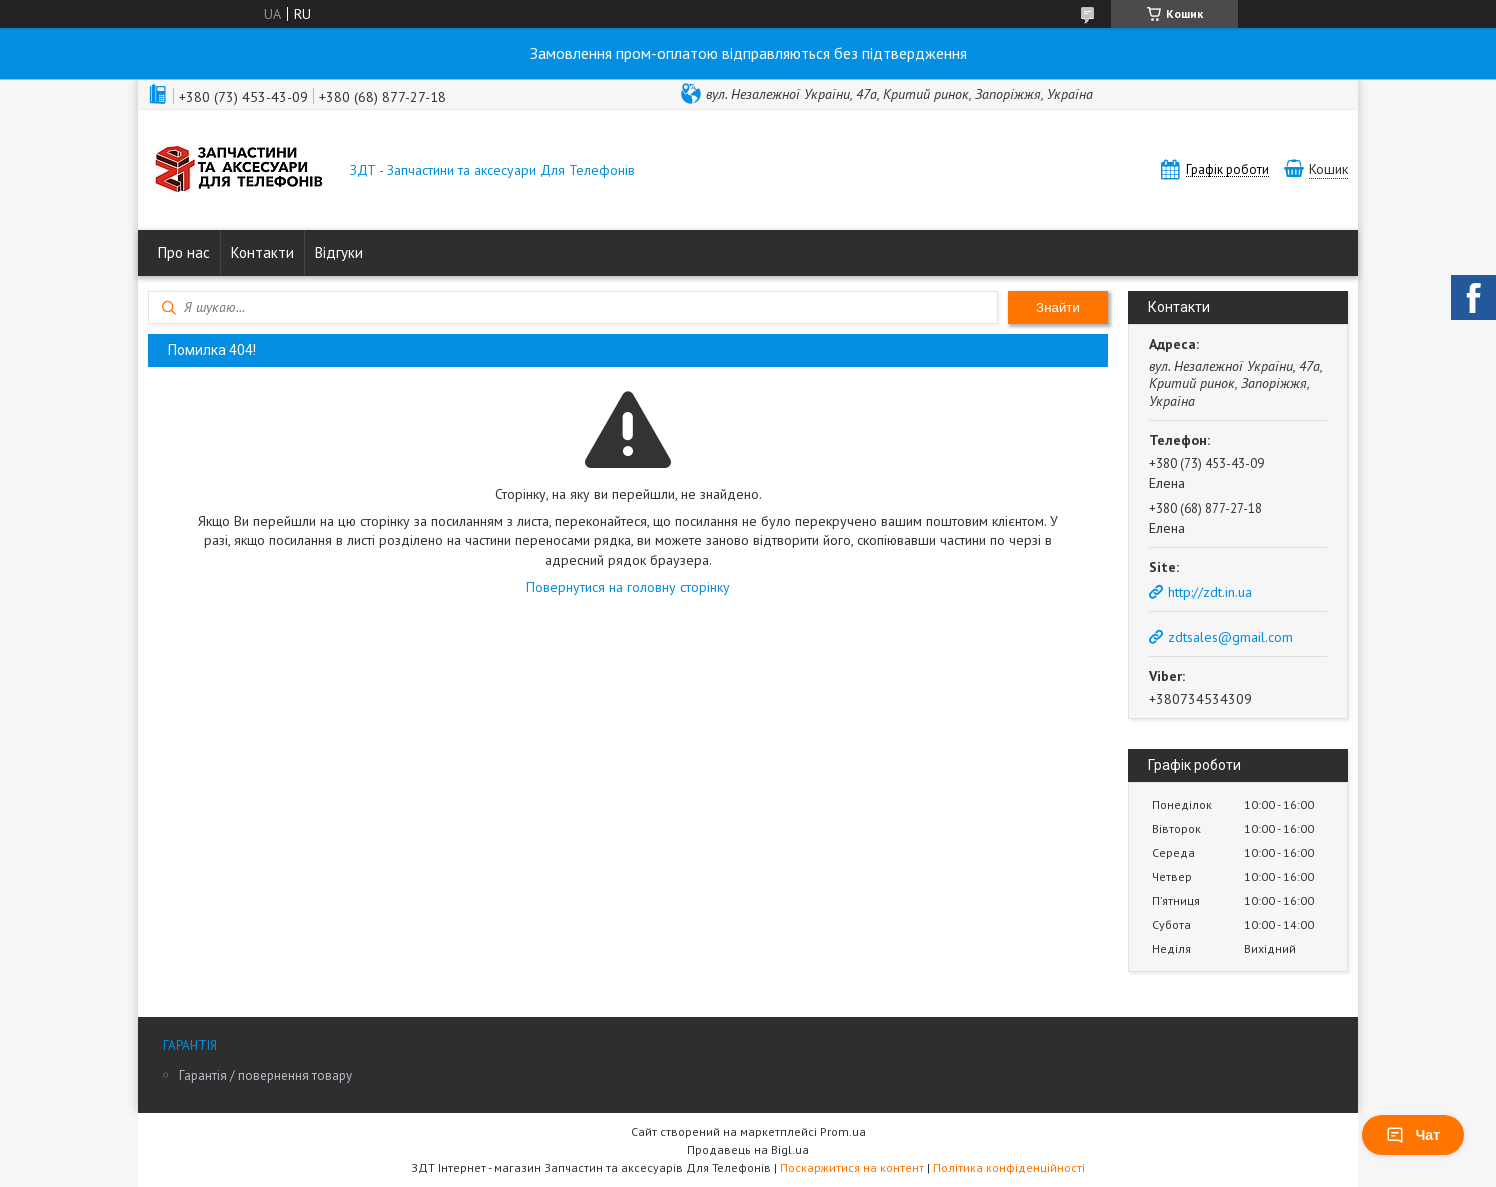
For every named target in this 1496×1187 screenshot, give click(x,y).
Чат (1413, 1135)
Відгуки (339, 252)
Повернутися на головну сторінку (628, 587)
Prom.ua (843, 1131)
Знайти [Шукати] (1058, 307)
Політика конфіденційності (1009, 1167)
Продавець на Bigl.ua (748, 1149)
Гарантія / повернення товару (265, 1075)
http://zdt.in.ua (1210, 592)
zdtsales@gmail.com (1230, 637)
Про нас (184, 252)
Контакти (262, 252)
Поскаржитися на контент (852, 1167)
